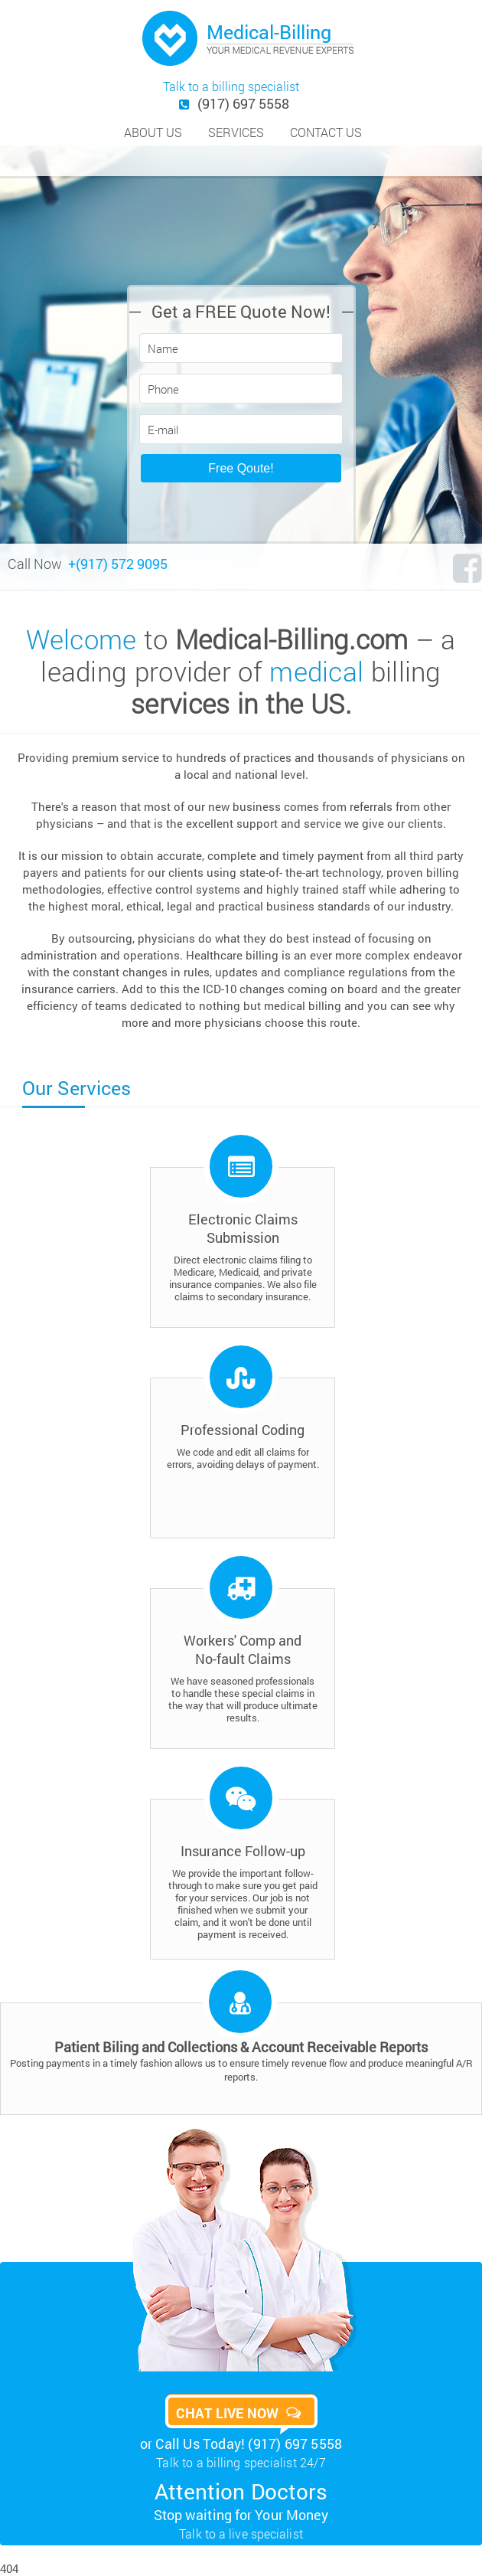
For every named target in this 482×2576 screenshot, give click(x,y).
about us (153, 132)
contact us (326, 132)
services (236, 132)
